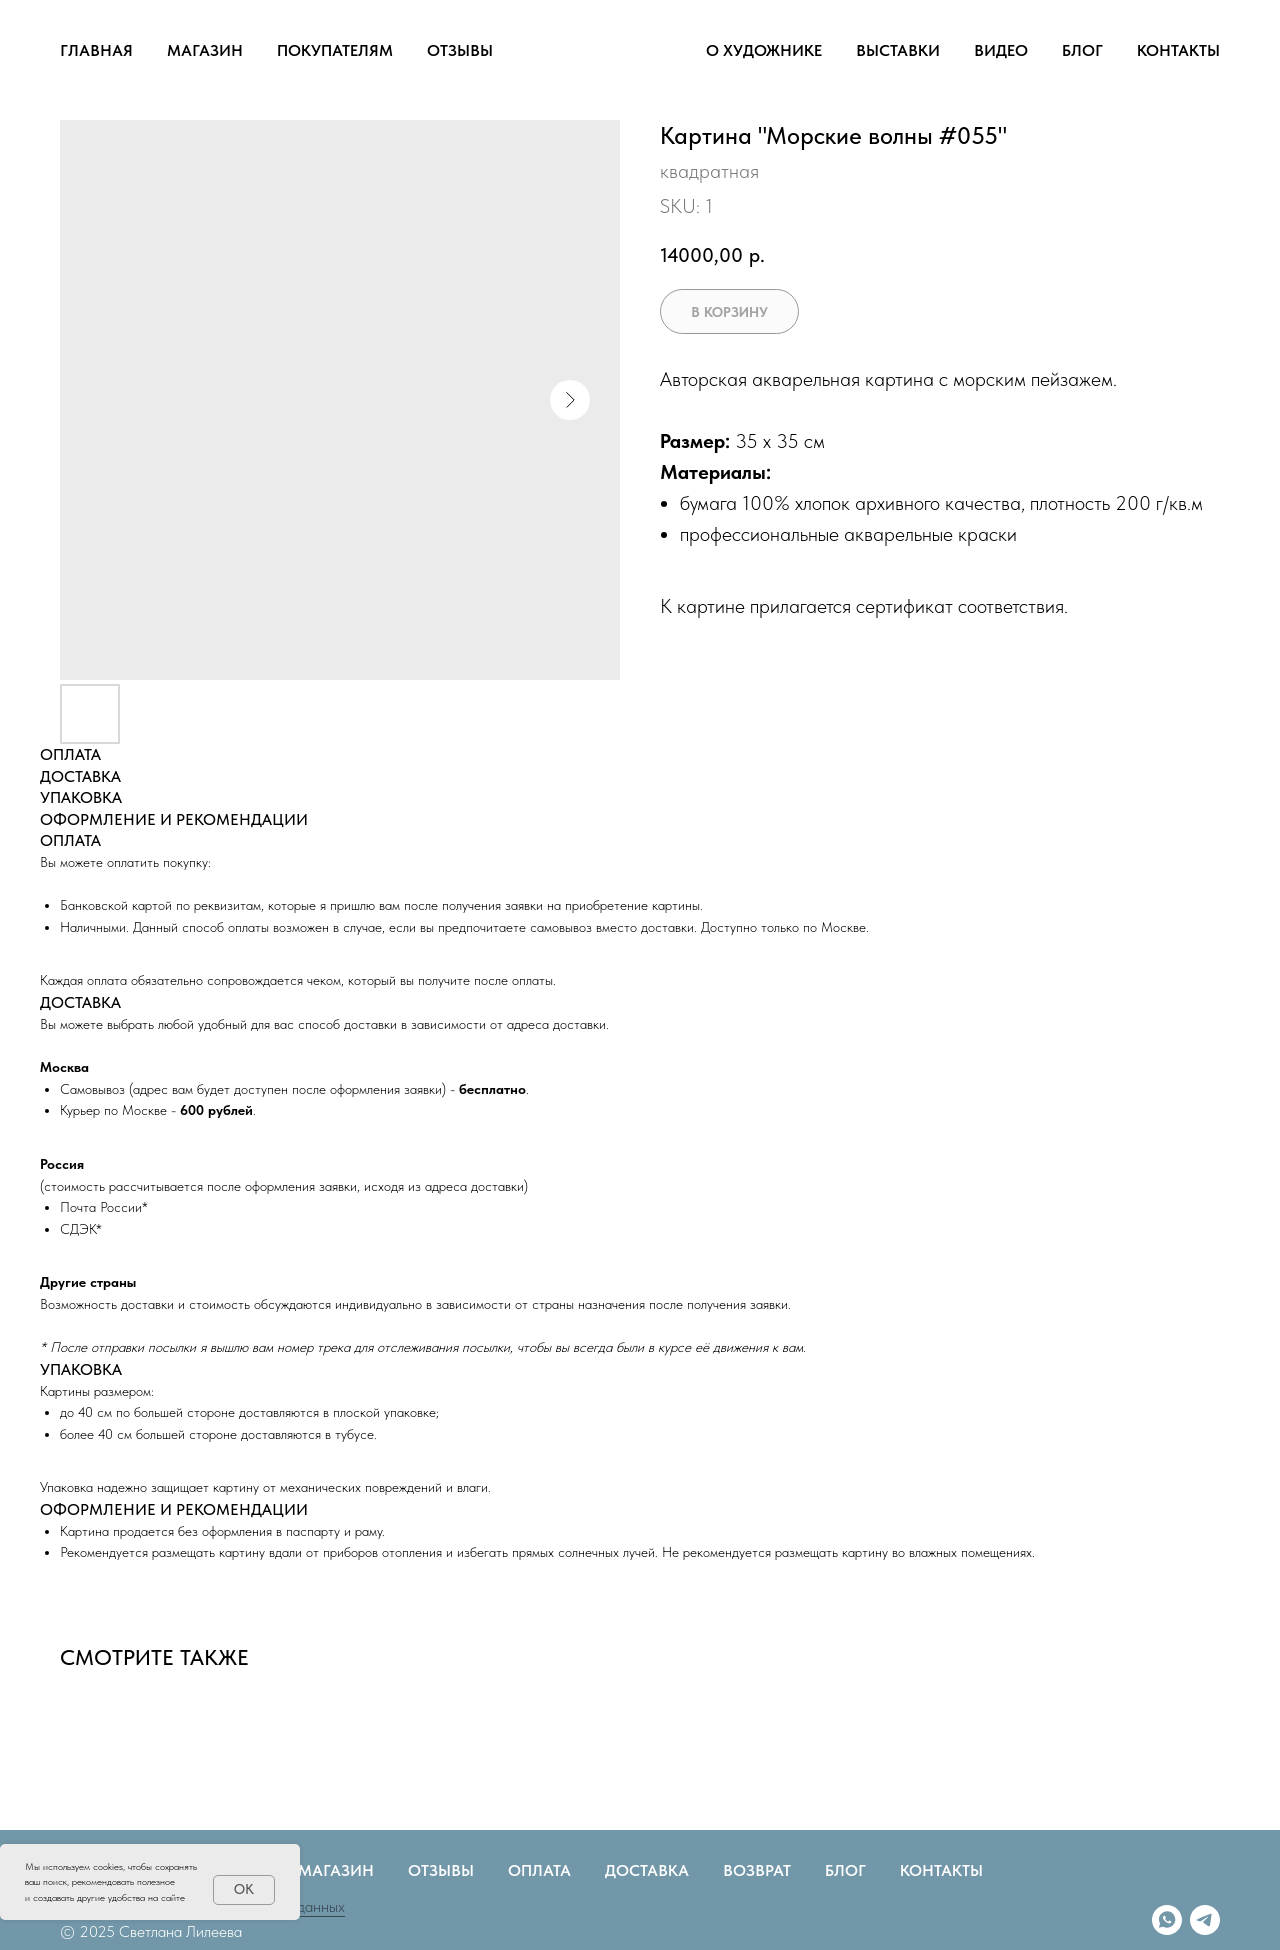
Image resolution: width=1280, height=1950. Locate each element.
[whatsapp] (1167, 1920)
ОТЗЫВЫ (460, 50)
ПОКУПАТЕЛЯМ (335, 50)
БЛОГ (1082, 50)
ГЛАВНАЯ (96, 50)
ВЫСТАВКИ (898, 50)
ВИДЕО (1001, 50)
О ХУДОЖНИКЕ (764, 50)
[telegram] (1205, 1920)
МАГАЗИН (205, 50)
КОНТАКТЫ (1178, 50)
